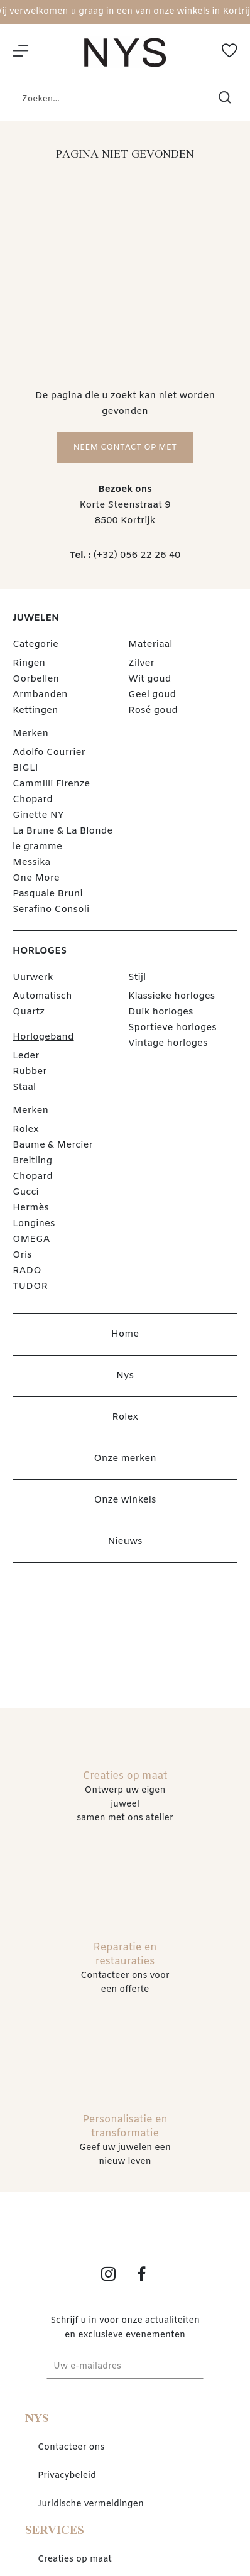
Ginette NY (38, 815)
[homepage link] (125, 52)
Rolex (26, 1129)
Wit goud (149, 679)
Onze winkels (125, 1500)
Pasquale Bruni (48, 894)
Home (125, 1334)
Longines (34, 1223)
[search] (225, 99)
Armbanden (40, 694)
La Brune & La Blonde (62, 831)
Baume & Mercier (53, 1145)
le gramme (37, 846)
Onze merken (125, 1458)
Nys (125, 1375)
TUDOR (30, 1286)
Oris (22, 1255)
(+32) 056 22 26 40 (137, 555)
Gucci (26, 1192)
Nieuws (124, 1541)
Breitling (32, 1161)
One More (36, 878)
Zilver (141, 663)
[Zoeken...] (106, 99)
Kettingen (35, 710)
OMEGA (31, 1239)
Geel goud (152, 694)
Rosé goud (153, 710)
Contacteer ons (71, 2448)
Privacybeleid (67, 2476)
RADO (27, 1270)
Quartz (29, 1012)
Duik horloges (160, 1012)
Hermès (31, 1208)
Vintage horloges (168, 1043)
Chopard (33, 799)
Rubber (30, 1071)
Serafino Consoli (51, 909)
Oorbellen (36, 679)
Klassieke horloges (171, 996)
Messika (31, 862)
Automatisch (42, 996)
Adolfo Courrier (49, 752)
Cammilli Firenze (51, 784)
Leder (26, 1056)
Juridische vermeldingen (91, 2504)
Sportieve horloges (172, 1027)
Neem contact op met (125, 447)
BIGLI (25, 768)
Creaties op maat (75, 2559)
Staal (24, 1087)
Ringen (29, 663)
